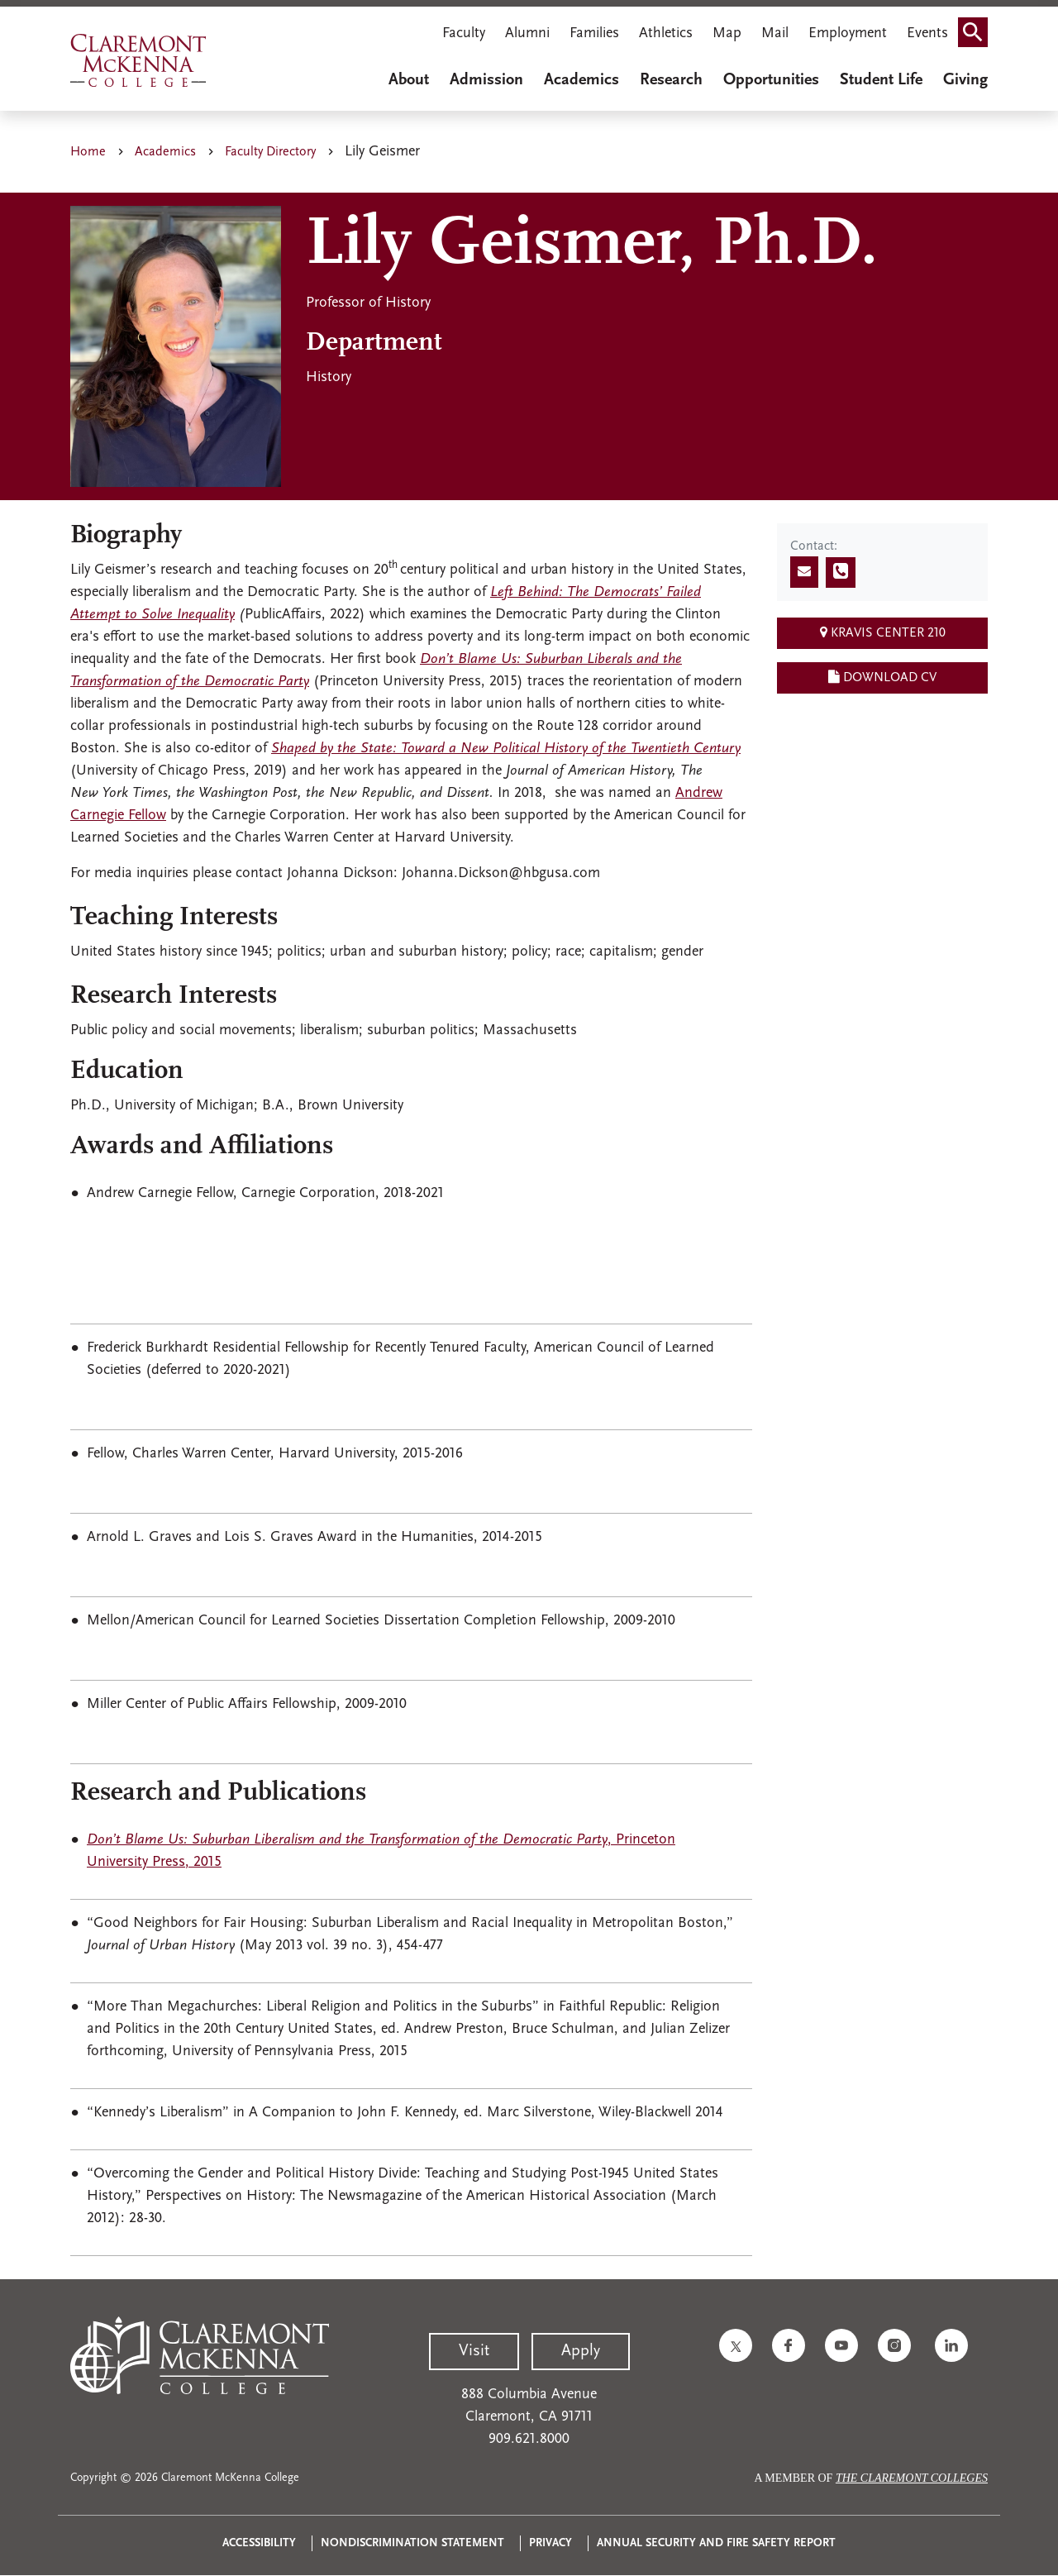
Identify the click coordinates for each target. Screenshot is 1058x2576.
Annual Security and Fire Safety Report (716, 2543)
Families (594, 33)
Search (978, 27)
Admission (486, 80)
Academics (581, 80)
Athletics (666, 33)
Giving (965, 80)
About (408, 80)
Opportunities (771, 80)
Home (88, 152)
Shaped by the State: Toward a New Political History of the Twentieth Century (506, 748)
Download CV (882, 677)
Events (927, 33)
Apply (580, 2351)
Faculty (463, 33)
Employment (847, 33)
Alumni (527, 33)
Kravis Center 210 (883, 632)
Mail (775, 33)
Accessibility (259, 2543)
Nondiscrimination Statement (412, 2543)
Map (726, 33)
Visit (474, 2351)
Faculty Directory (270, 152)
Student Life (881, 80)
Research (671, 80)
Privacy (550, 2543)
